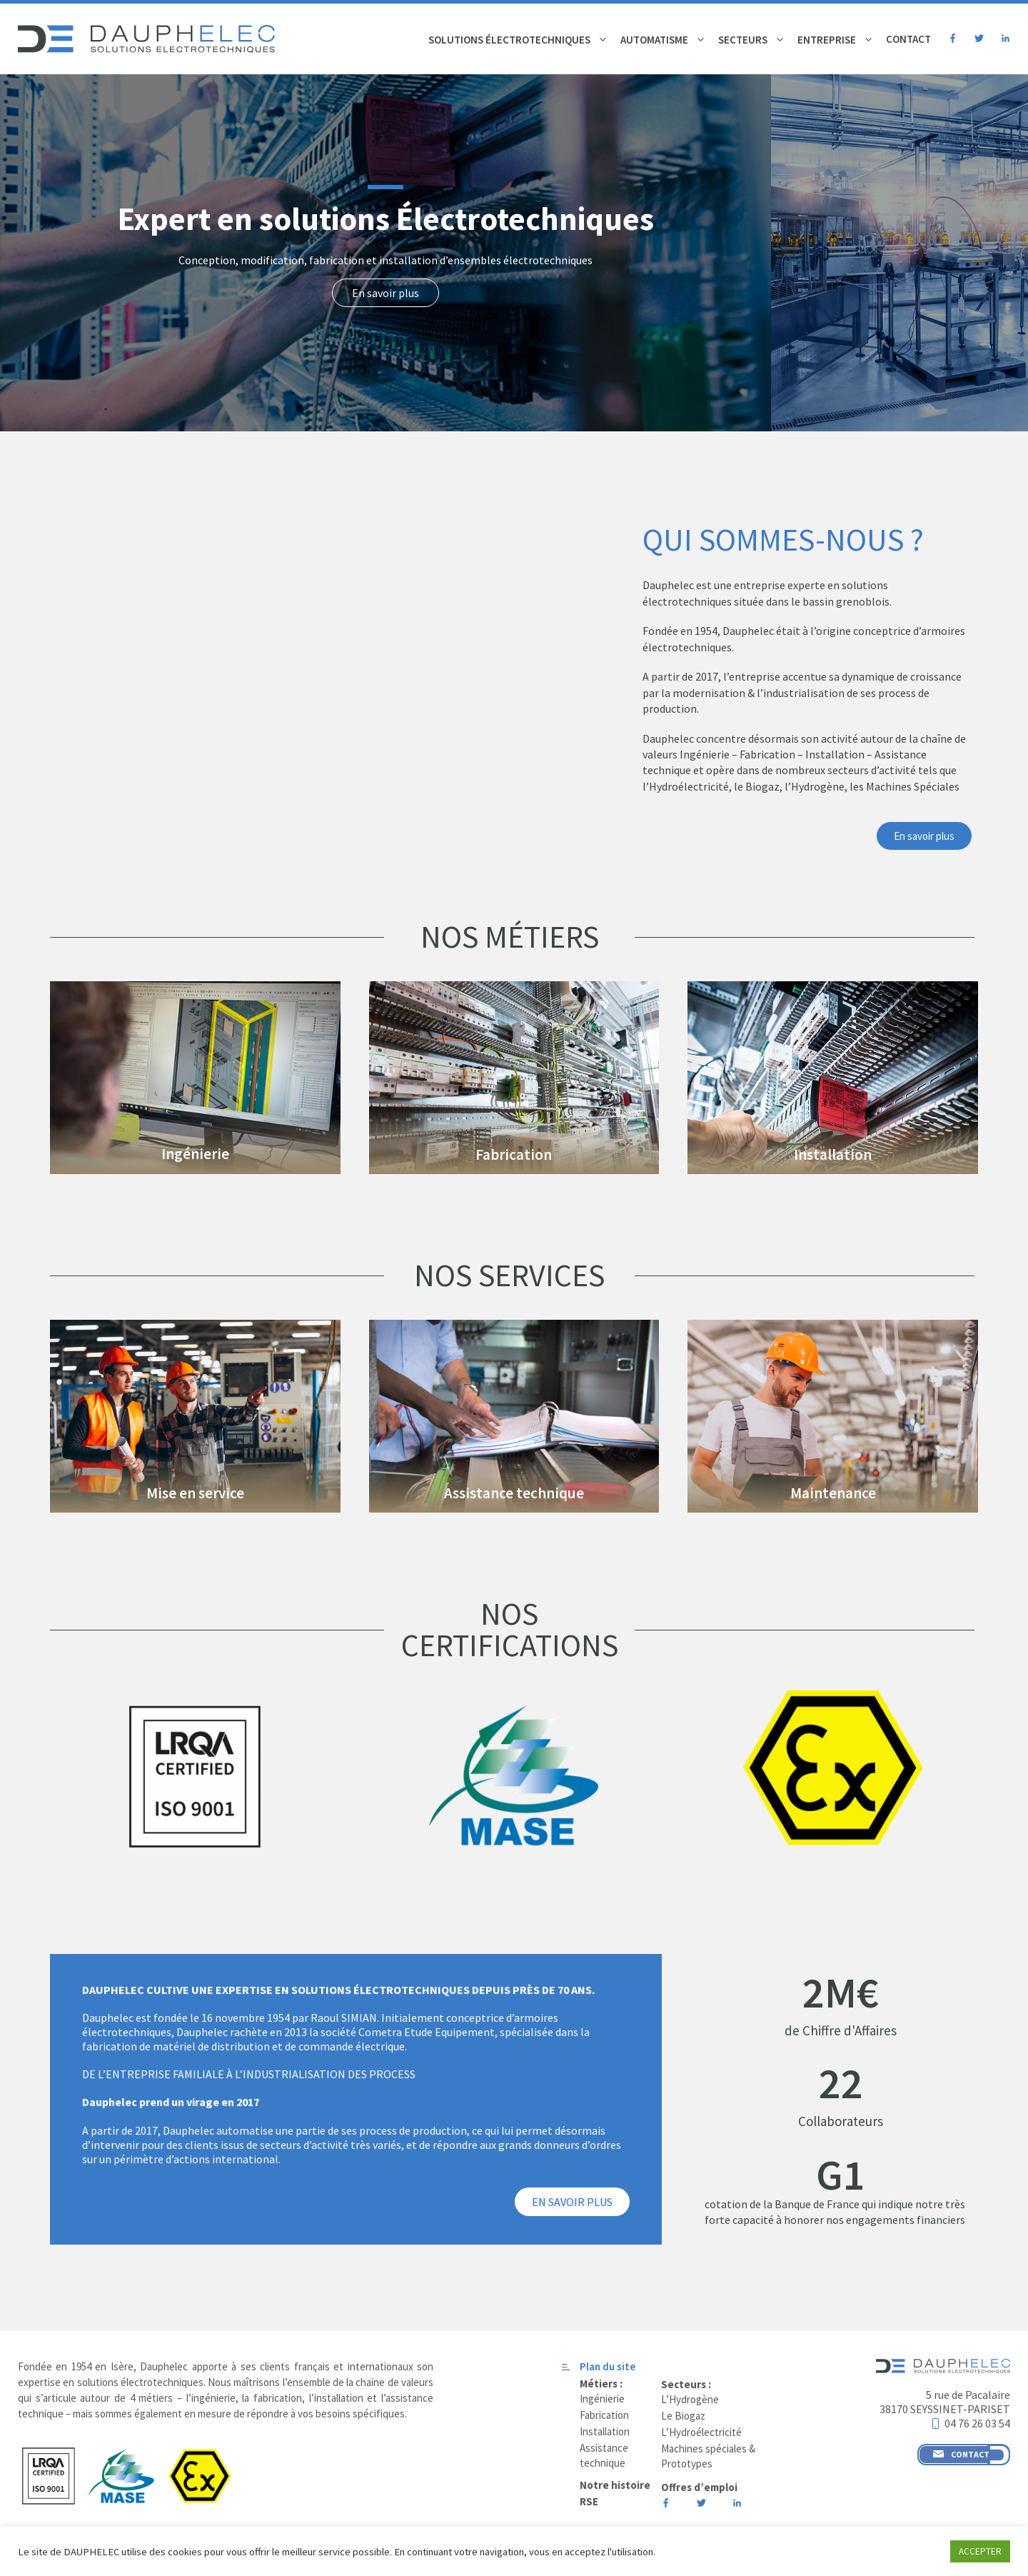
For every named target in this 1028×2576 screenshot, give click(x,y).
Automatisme (665, 39)
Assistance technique (514, 1493)
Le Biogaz (683, 2415)
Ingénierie (195, 1153)
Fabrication (513, 1154)
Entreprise (837, 39)
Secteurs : (686, 2384)
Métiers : (601, 2383)
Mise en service (195, 1493)
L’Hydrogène (690, 2399)
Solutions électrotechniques (520, 39)
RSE (589, 2501)
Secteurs (753, 39)
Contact (908, 39)
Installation (833, 1154)
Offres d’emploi (699, 2487)
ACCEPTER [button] (980, 2551)
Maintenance (833, 1493)
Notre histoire (615, 2485)
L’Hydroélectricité (701, 2432)
